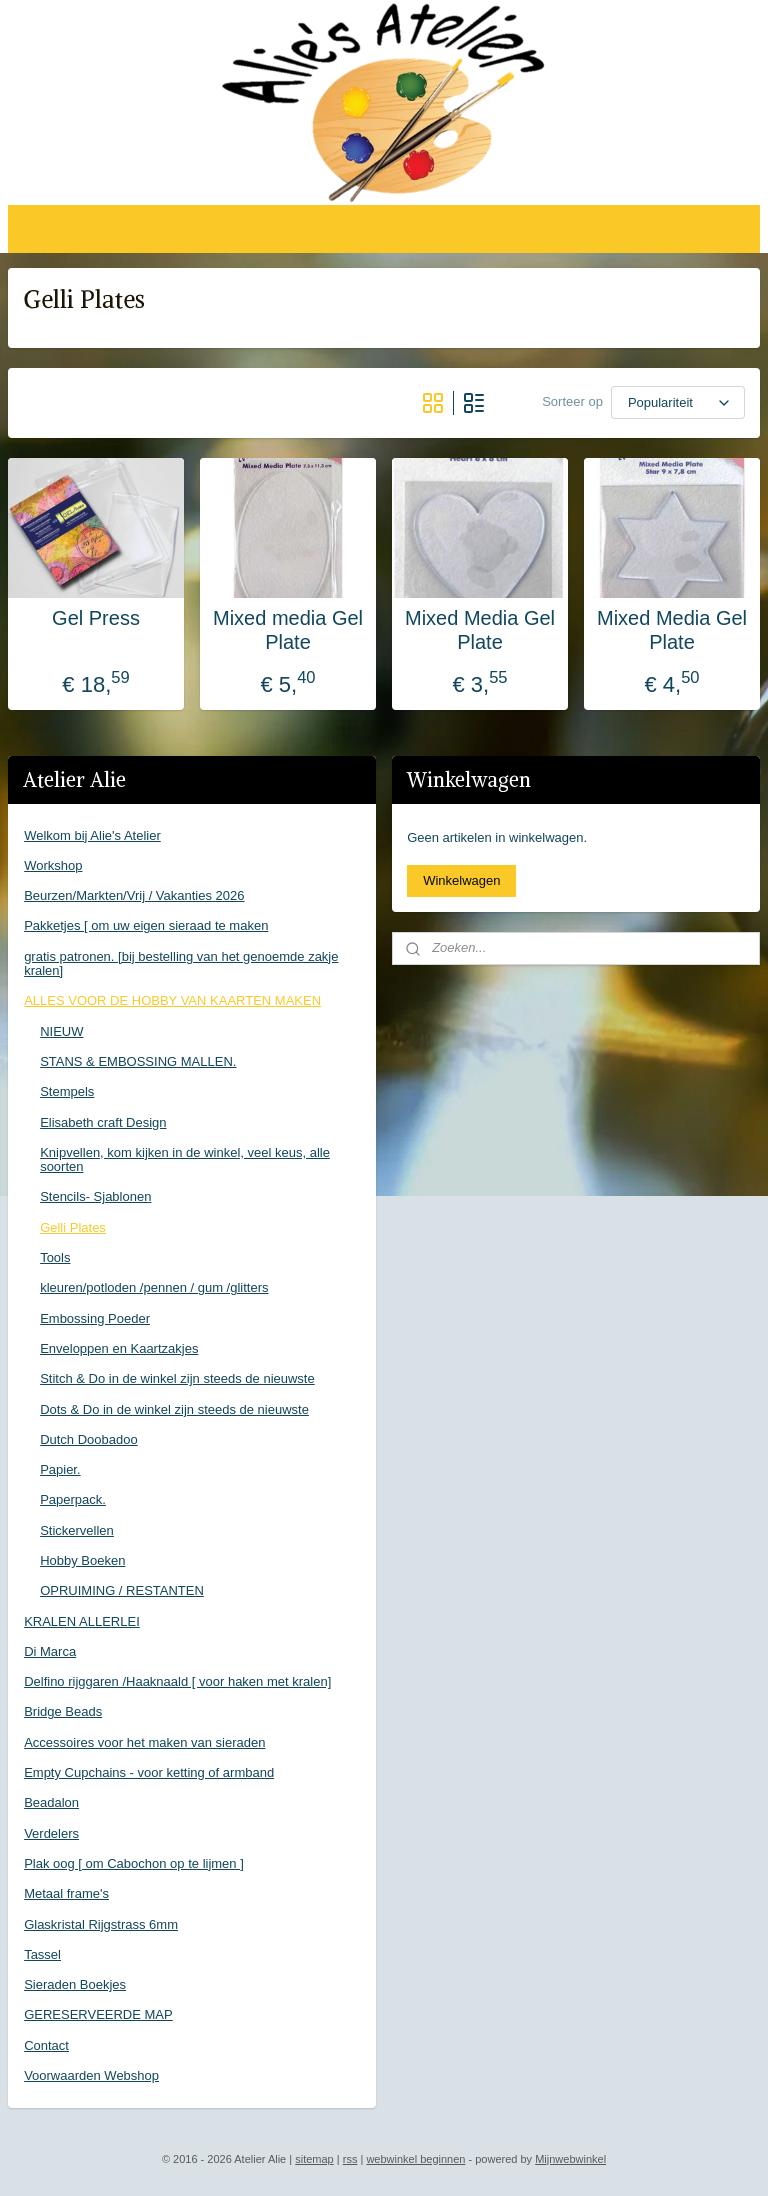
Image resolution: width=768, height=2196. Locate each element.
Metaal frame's (66, 1893)
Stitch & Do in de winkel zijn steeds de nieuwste (177, 1378)
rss (350, 2159)
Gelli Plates (73, 1227)
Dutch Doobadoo (89, 1439)
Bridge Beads (63, 1711)
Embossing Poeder (95, 1318)
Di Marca (50, 1651)
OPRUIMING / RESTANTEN (122, 1590)
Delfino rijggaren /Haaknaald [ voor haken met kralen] (177, 1681)
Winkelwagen (461, 880)
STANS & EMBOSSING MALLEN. (138, 1061)
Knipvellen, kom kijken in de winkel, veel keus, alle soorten (185, 1159)
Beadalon (51, 1802)
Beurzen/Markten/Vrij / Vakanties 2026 (134, 895)
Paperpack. (73, 1499)
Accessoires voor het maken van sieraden (144, 1742)
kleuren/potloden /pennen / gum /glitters (154, 1287)
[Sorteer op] (678, 403)
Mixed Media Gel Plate (480, 630)
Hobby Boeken (82, 1560)
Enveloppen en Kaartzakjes (119, 1348)
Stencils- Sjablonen (95, 1196)
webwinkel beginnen (415, 2159)
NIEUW (61, 1031)
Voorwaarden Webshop (91, 2075)
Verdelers (51, 1833)
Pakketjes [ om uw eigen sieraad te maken (146, 925)
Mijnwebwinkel (570, 2159)
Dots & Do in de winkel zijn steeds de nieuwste (174, 1409)
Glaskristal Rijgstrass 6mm (101, 1924)
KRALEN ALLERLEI (82, 1621)
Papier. (60, 1469)
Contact (46, 2045)
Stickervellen (77, 1530)
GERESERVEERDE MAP (98, 2014)
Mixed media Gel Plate (288, 630)
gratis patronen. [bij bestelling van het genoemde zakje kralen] (181, 963)
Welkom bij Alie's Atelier (92, 835)
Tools (55, 1257)
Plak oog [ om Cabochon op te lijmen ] (134, 1863)
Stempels (67, 1091)
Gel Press (96, 618)
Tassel (42, 1954)
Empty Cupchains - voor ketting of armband (149, 1772)
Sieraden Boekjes (75, 1984)
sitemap (314, 2159)
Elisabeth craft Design (103, 1122)
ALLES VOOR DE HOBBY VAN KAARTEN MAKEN (172, 1000)
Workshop (53, 865)
